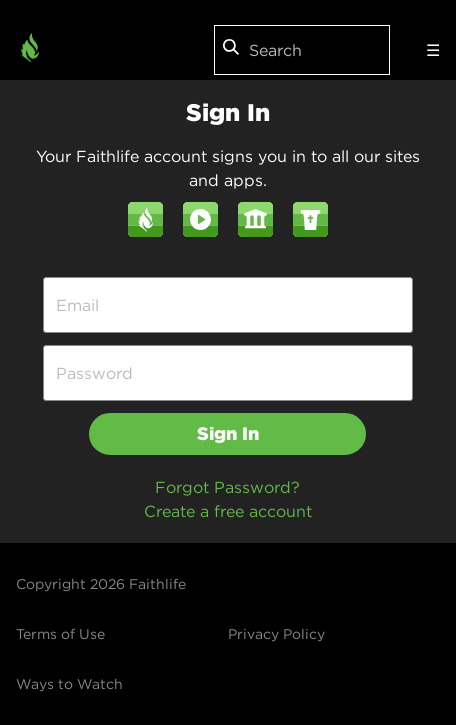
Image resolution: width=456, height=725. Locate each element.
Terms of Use (60, 634)
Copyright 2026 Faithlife (101, 584)
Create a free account (228, 511)
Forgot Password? (227, 487)
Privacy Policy (276, 634)
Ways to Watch (69, 684)
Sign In (228, 433)
